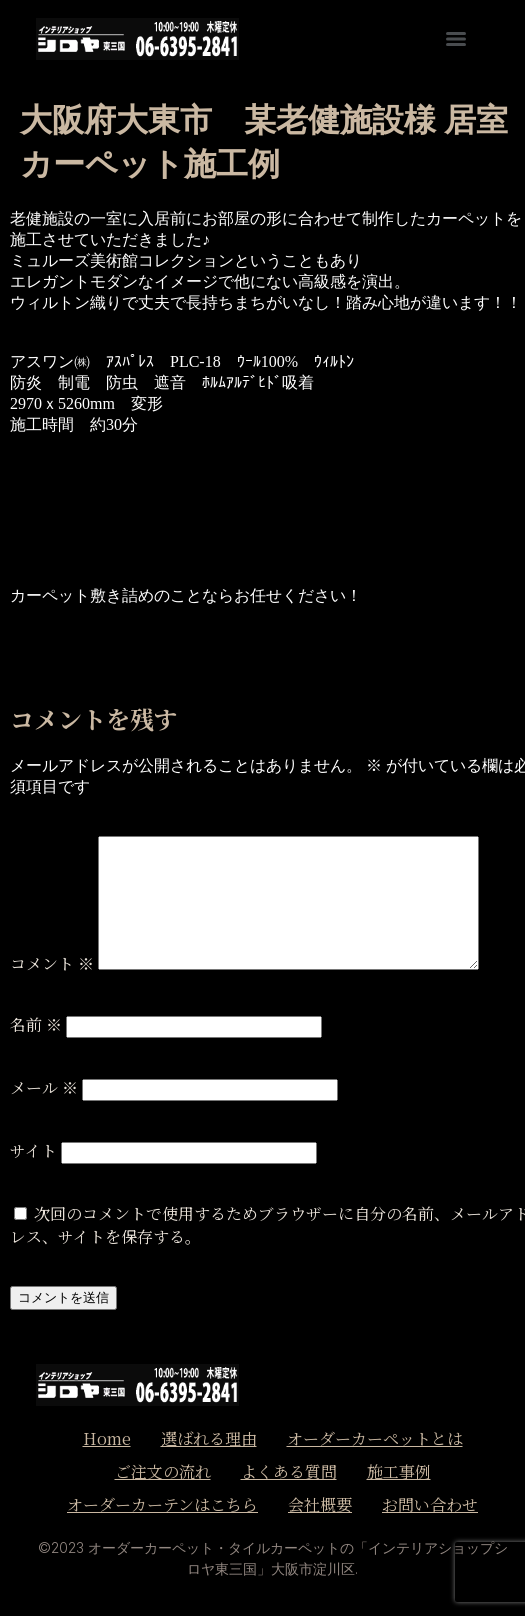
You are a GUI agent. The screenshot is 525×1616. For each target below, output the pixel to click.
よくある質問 (289, 1471)
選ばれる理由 (209, 1438)
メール (44, 1087)
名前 (36, 1024)
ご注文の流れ (163, 1471)
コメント (52, 963)
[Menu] (456, 39)
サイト (33, 1150)
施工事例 (399, 1471)
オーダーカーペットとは (375, 1438)
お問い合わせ (430, 1504)
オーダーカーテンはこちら (162, 1504)
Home (107, 1438)
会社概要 (320, 1504)
